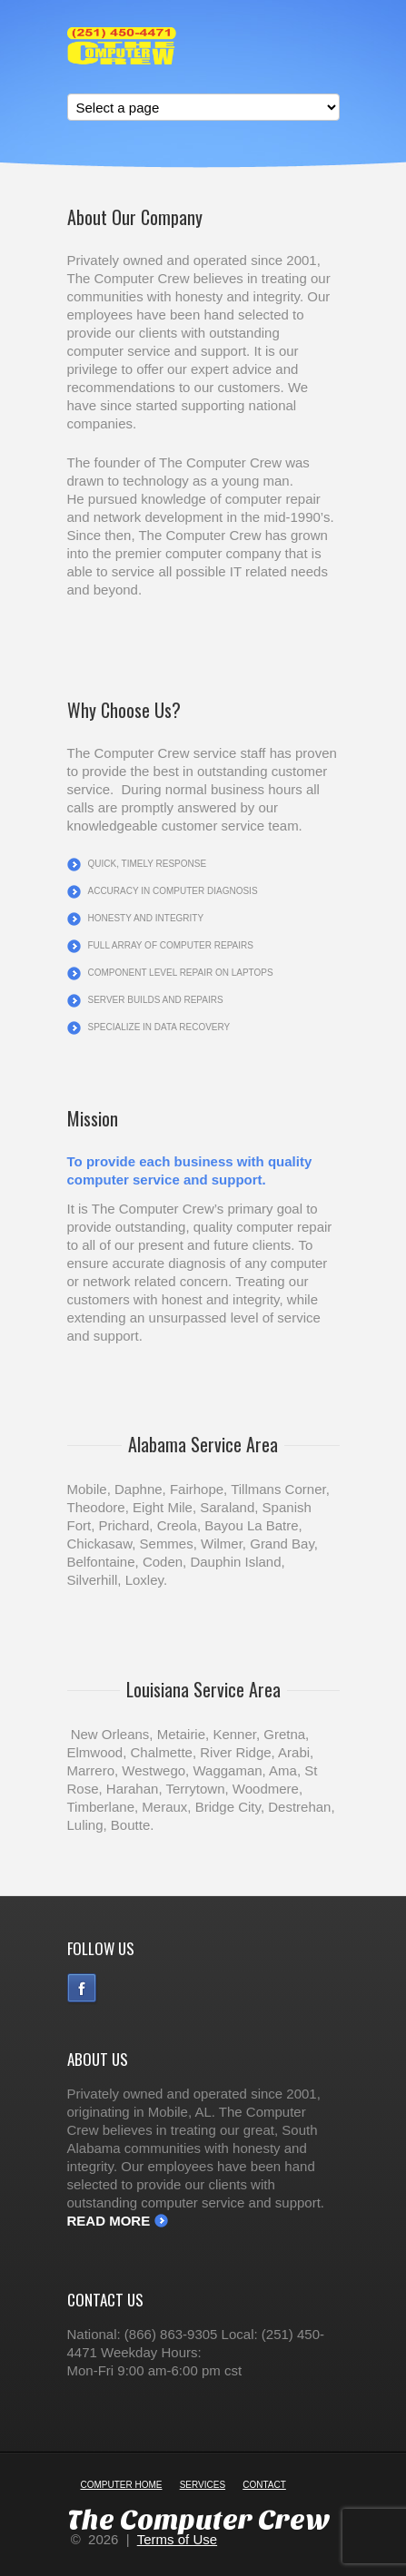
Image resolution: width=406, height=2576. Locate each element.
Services (202, 2485)
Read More (109, 2220)
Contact (264, 2485)
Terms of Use (177, 2539)
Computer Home (122, 2485)
